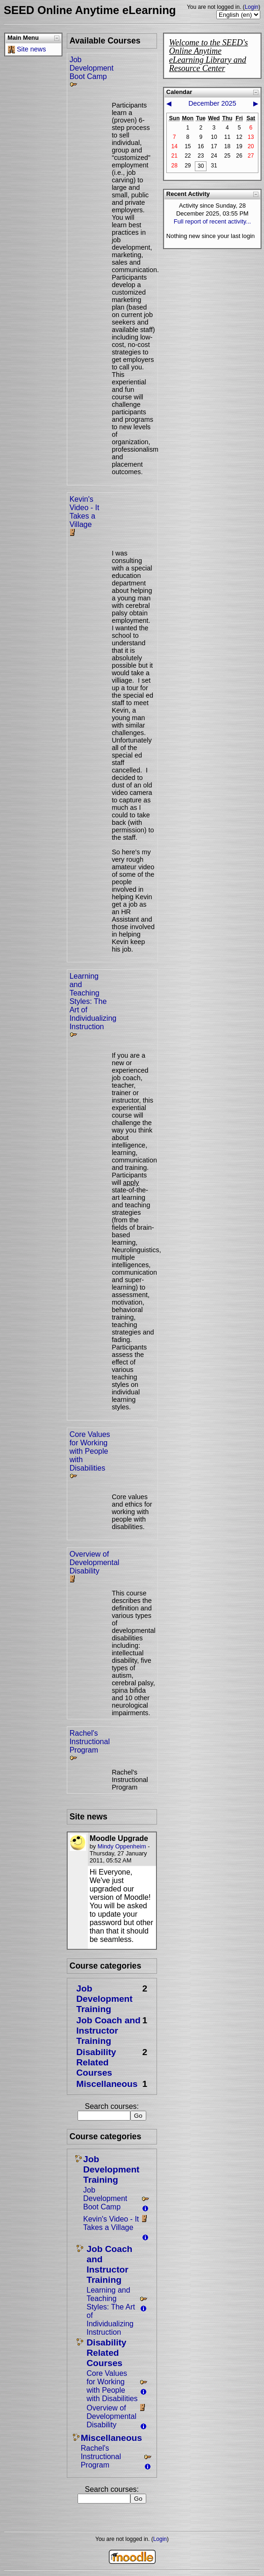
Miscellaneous (106, 2084)
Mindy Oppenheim (122, 1846)
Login (251, 7)
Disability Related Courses (96, 2062)
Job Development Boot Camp (92, 68)
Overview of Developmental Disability (95, 1562)
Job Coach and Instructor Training (108, 2030)
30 (201, 166)
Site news (31, 49)
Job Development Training (104, 1999)
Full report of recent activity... (212, 221)
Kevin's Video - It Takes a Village (85, 511)
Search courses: (112, 2106)
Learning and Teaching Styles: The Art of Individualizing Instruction (93, 1001)
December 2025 (212, 103)
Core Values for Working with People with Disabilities (90, 1451)
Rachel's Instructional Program (90, 1741)
